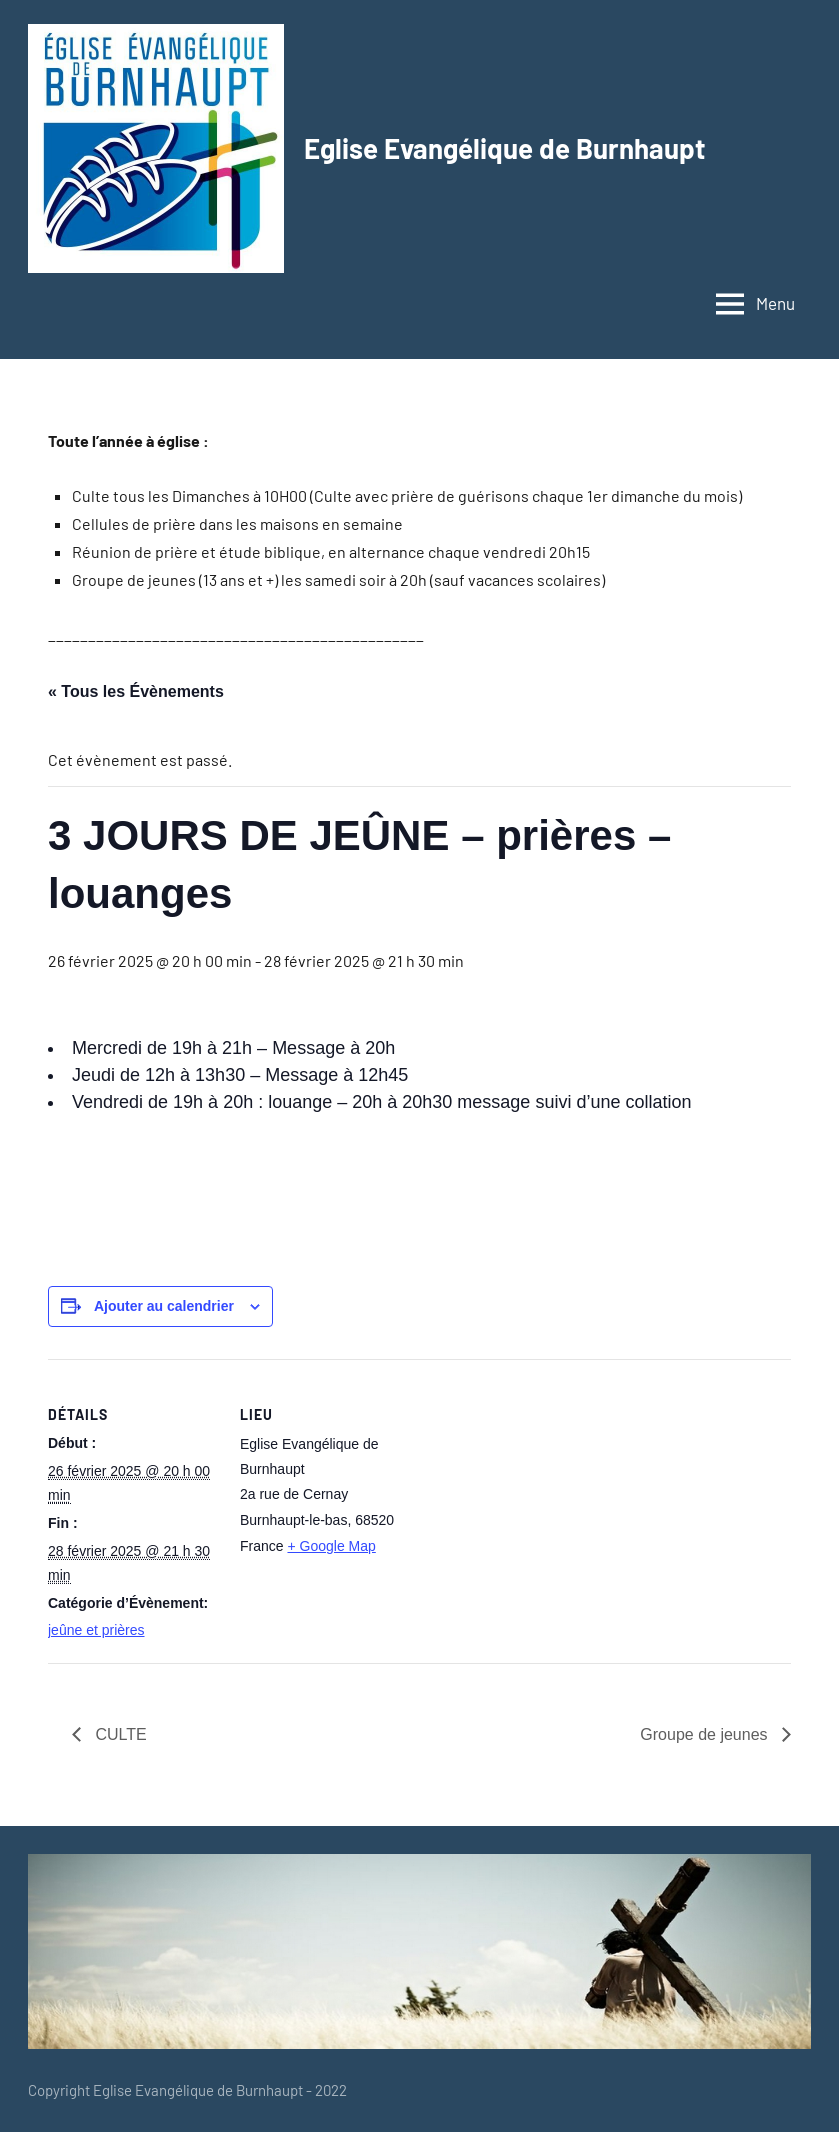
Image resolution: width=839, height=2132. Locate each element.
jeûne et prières (96, 1630)
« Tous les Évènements (136, 691)
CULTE (119, 1734)
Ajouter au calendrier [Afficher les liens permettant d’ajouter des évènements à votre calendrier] (164, 1306)
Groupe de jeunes (706, 1734)
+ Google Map (331, 1546)
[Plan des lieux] (537, 1497)
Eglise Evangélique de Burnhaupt (506, 148)
